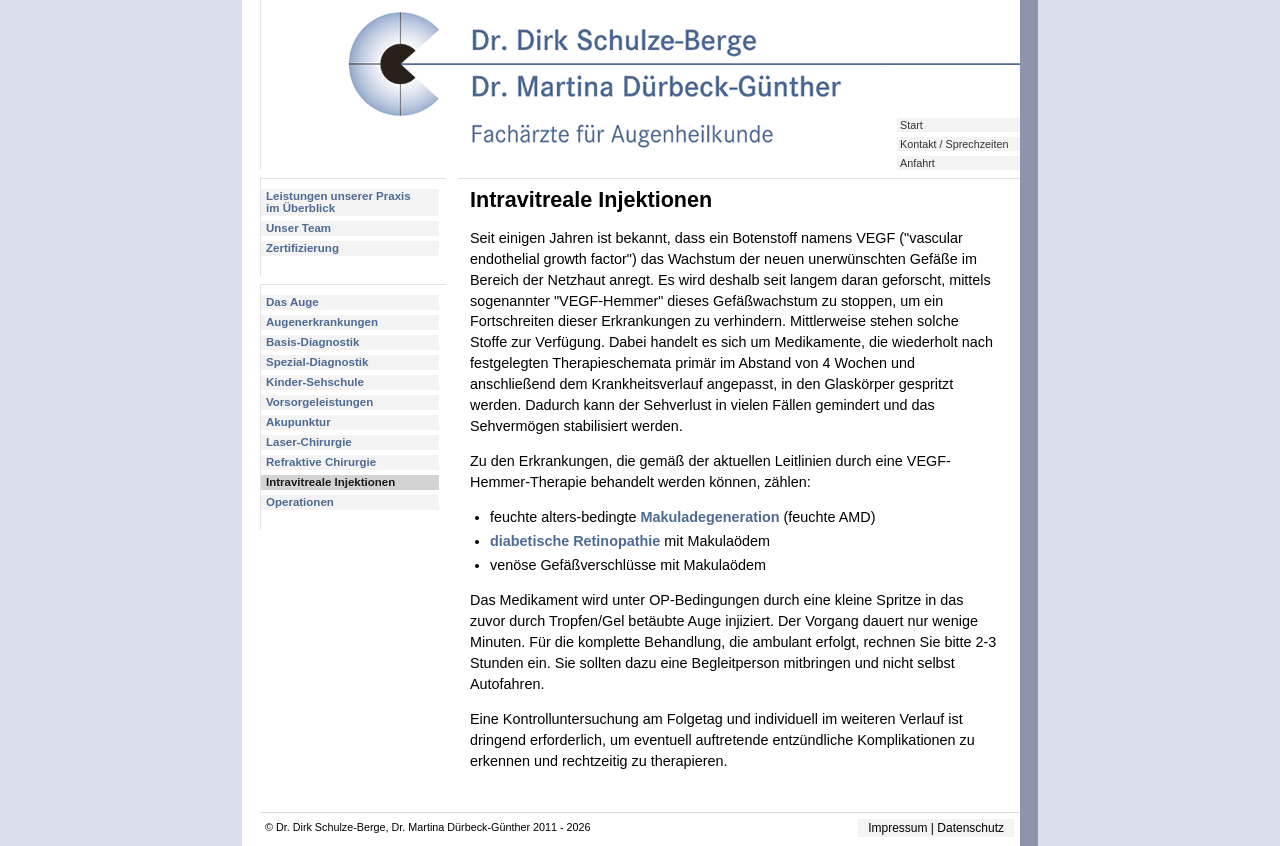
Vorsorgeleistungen (319, 402)
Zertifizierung (302, 248)
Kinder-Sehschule (315, 382)
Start (911, 125)
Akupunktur (298, 422)
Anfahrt (917, 163)
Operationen (300, 502)
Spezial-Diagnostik (317, 362)
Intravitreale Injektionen (330, 482)
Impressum (897, 828)
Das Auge (292, 302)
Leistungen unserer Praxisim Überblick (338, 202)
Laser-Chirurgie (309, 442)
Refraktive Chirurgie (321, 462)
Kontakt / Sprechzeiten (954, 144)
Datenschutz (970, 828)
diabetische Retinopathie (575, 541)
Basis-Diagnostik (312, 342)
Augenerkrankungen (322, 322)
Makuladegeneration (709, 517)
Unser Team (298, 228)
